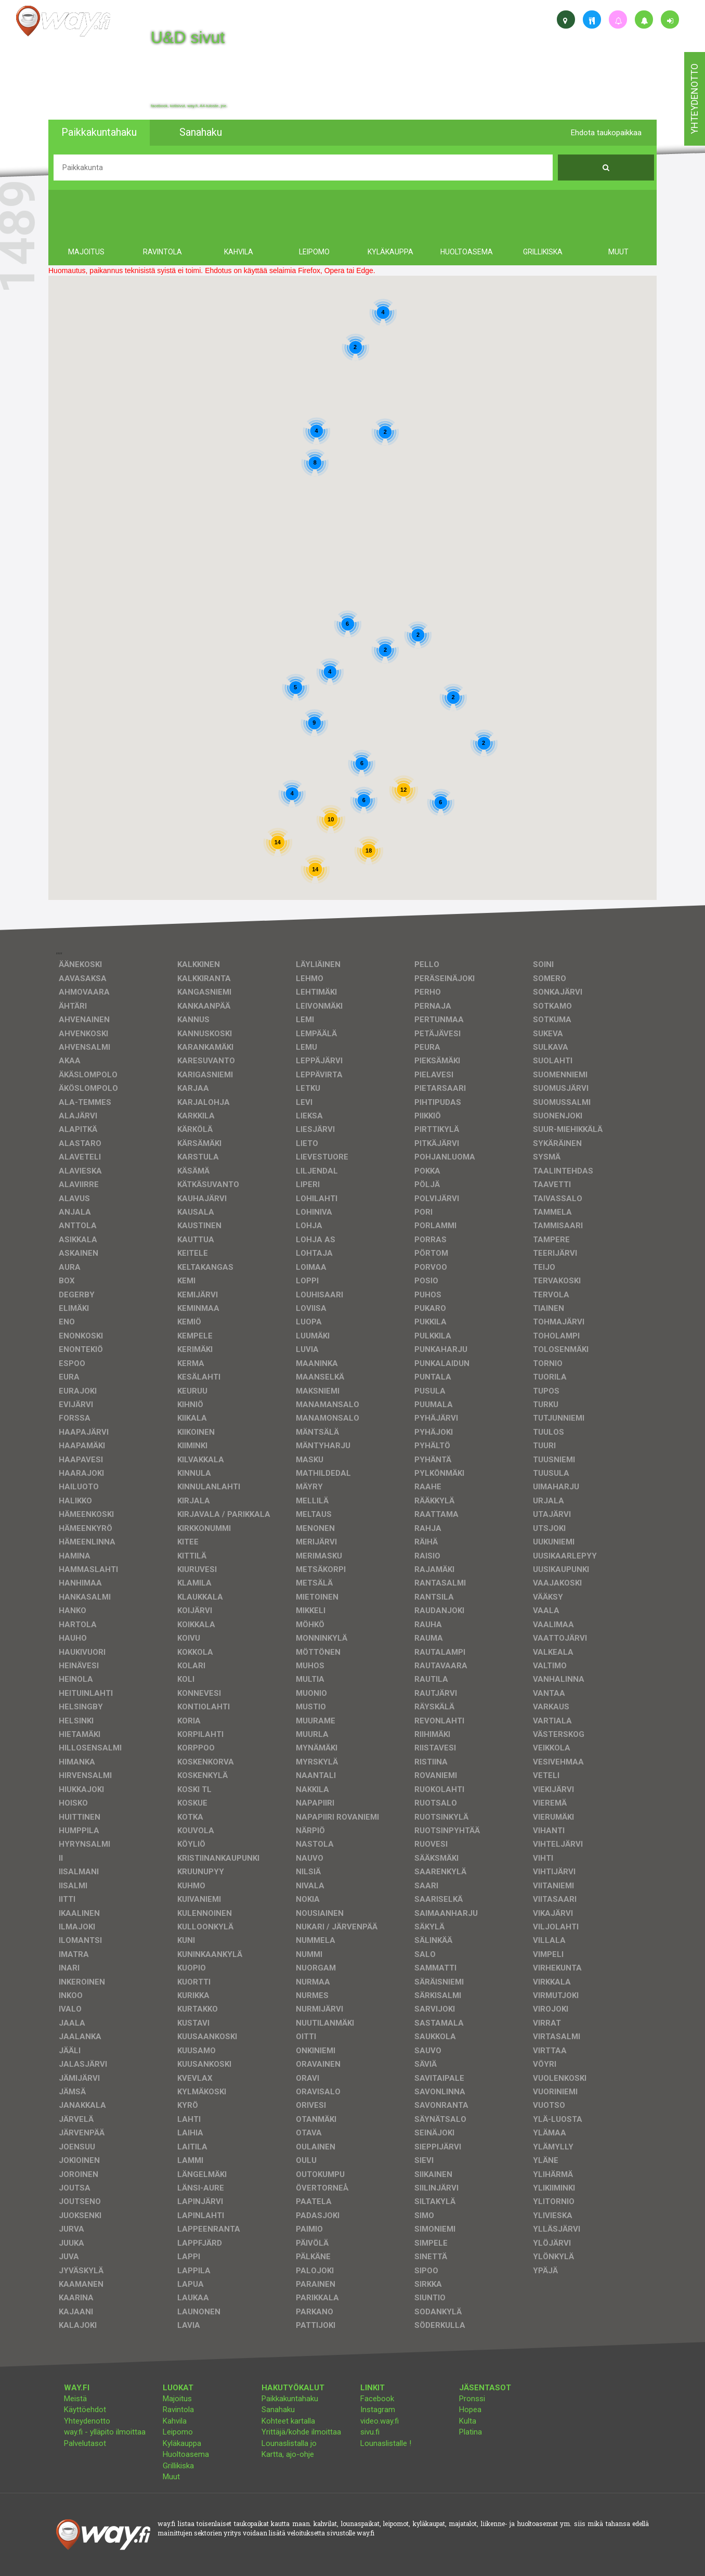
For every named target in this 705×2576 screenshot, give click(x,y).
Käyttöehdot (85, 2409)
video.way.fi (379, 2421)
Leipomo (178, 2432)
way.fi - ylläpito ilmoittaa (105, 2432)
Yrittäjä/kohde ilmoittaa (301, 2432)
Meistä (75, 2398)
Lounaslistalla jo (289, 2443)
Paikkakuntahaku (290, 2398)
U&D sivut (188, 37)
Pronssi (472, 2398)
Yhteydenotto (87, 2421)
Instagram (377, 2409)
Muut (171, 2476)
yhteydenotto (694, 98)
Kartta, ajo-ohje (288, 2454)
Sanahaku (278, 2409)
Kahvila (175, 2421)
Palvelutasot (85, 2443)
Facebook (377, 2398)
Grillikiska (178, 2465)
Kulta (467, 2421)
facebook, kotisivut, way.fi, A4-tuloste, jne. (189, 106)
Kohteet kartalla (288, 2421)
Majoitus (177, 2398)
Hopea (470, 2409)
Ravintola (178, 2409)
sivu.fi (370, 2432)
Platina (470, 2432)
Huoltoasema (186, 2454)
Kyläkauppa (182, 2443)
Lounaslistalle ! (385, 2443)
